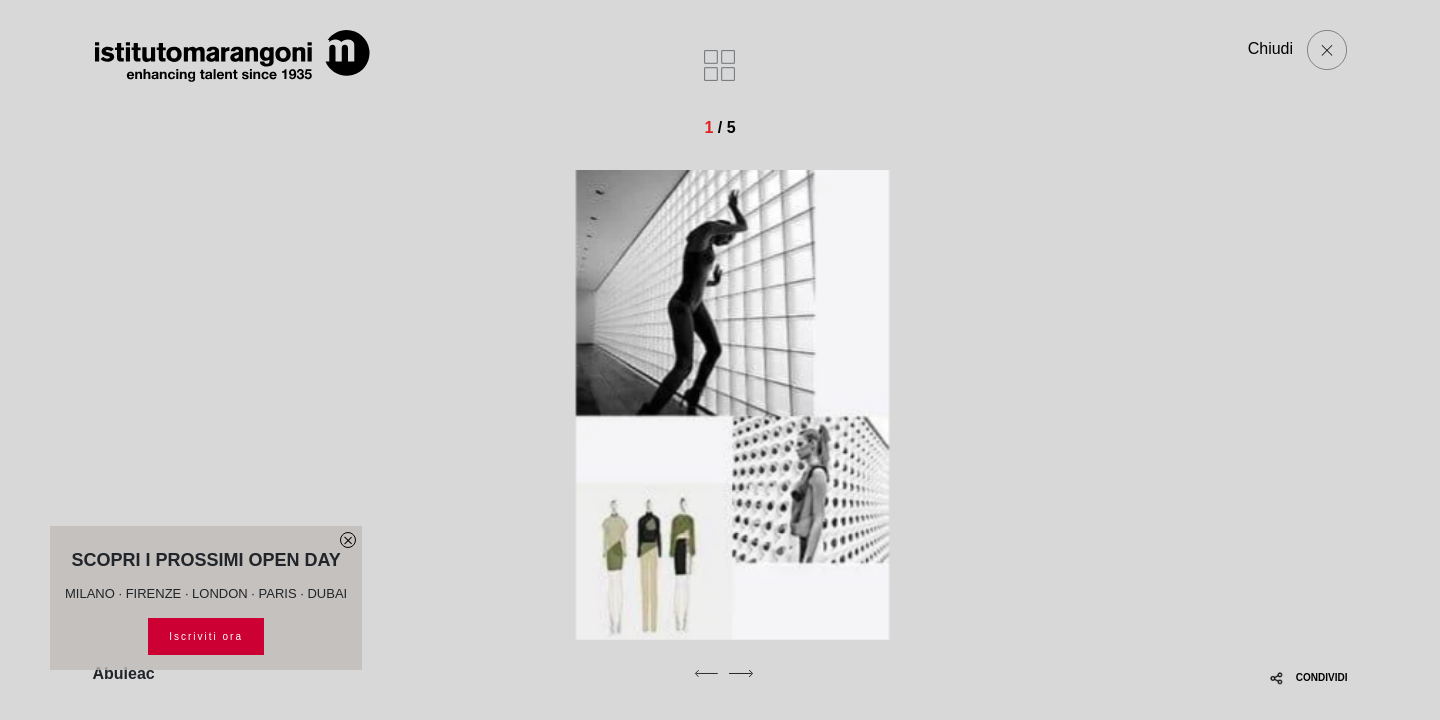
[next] (741, 673)
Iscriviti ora (206, 636)
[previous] (706, 673)
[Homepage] (233, 56)
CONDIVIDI (1308, 677)
